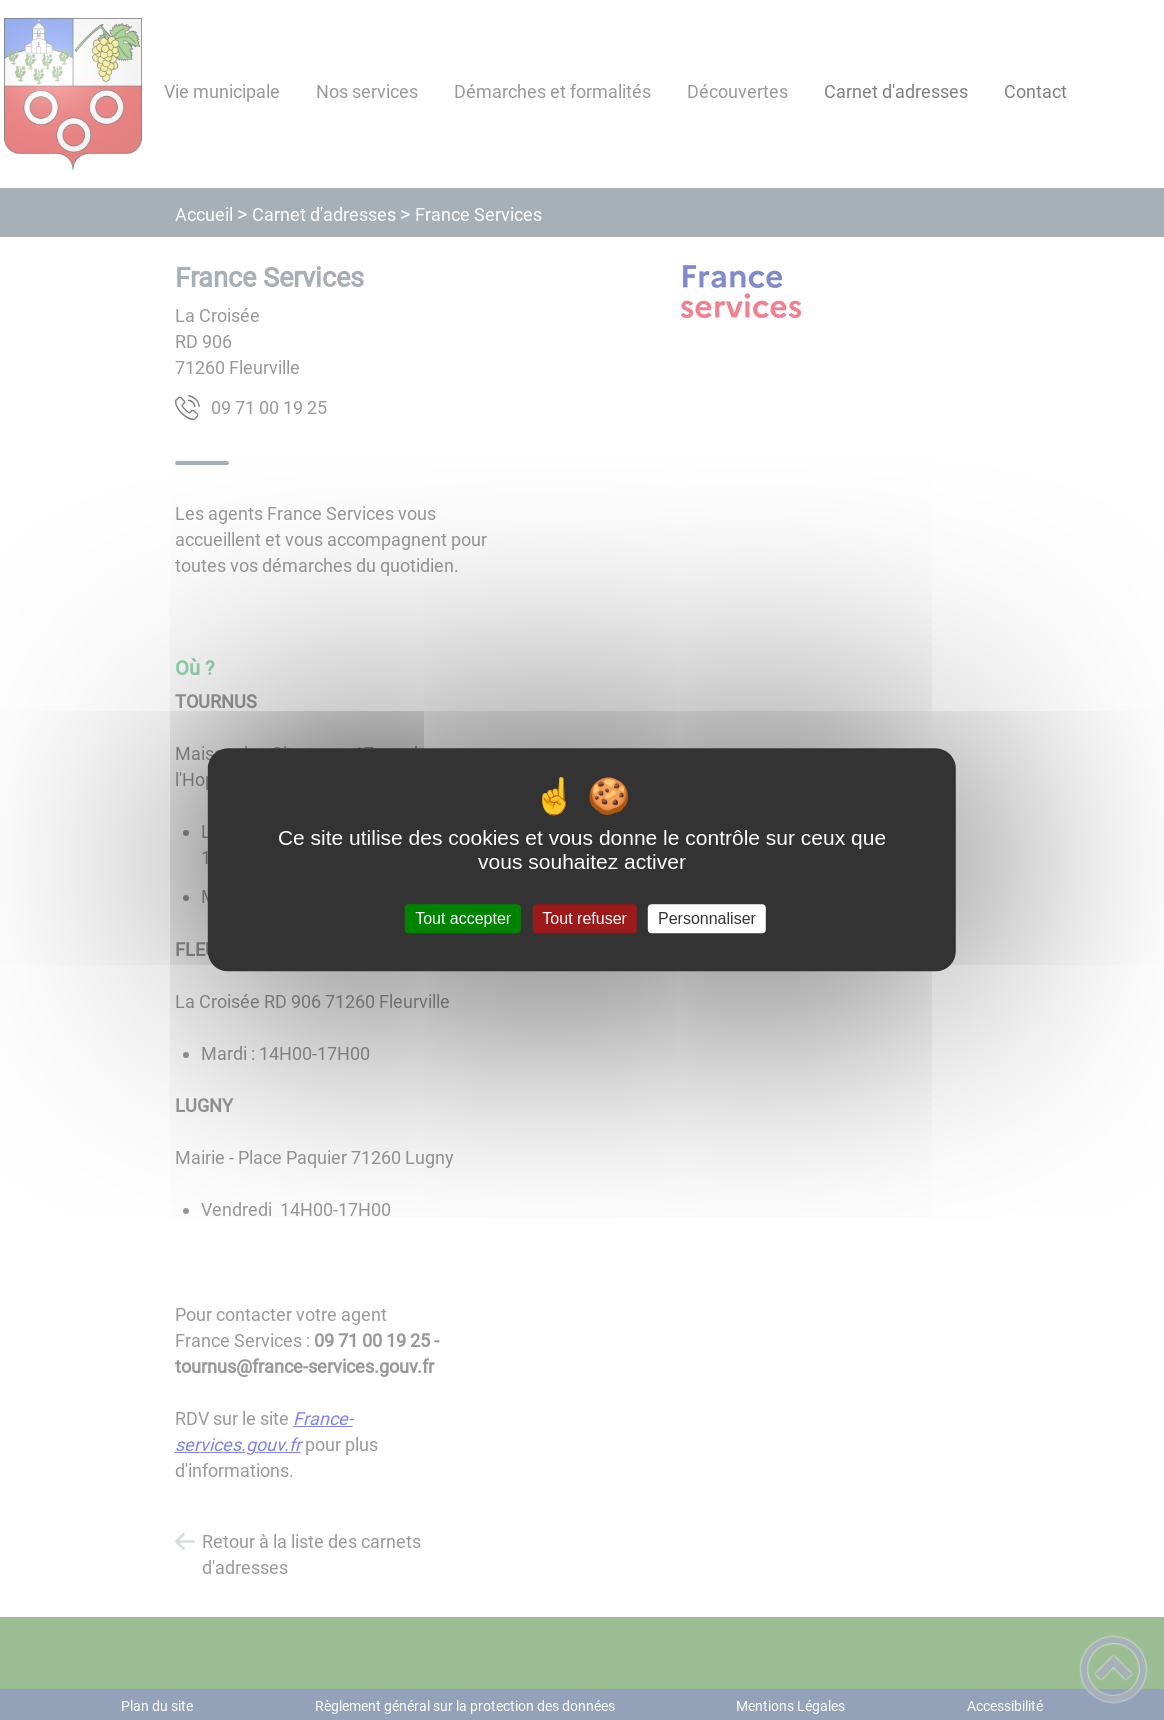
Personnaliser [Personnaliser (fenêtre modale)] (707, 918)
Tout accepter (463, 918)
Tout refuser (584, 918)
